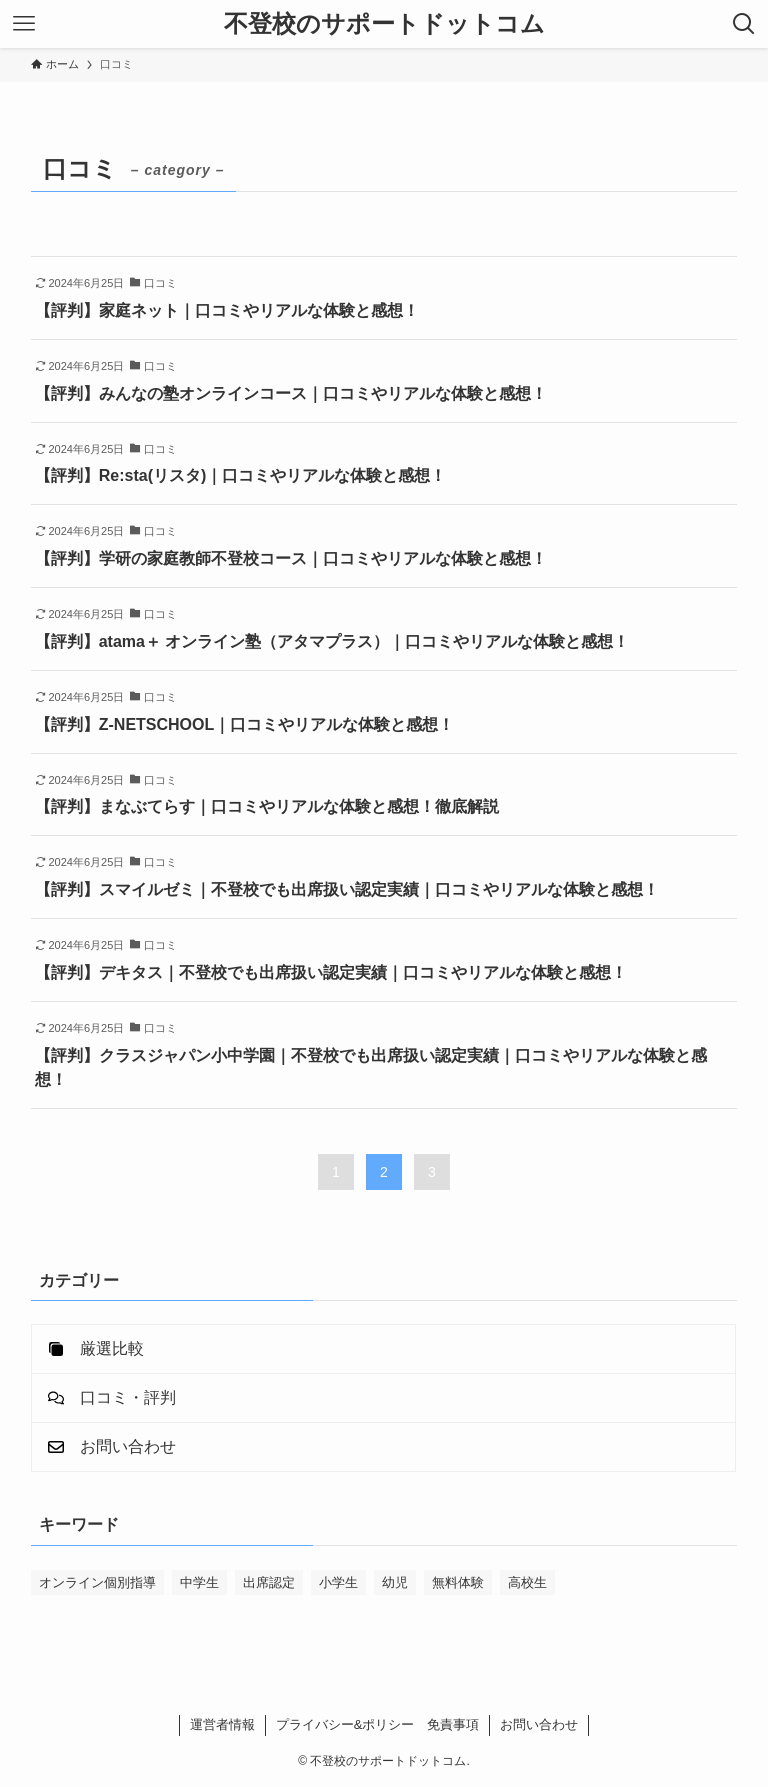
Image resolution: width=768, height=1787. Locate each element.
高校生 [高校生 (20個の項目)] (527, 1582)
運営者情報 (222, 1724)
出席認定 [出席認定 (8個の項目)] (269, 1582)
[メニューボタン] (24, 24)
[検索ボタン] (744, 24)
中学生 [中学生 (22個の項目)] (199, 1582)
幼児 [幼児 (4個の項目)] (395, 1582)
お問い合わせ (539, 1724)
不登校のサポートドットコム (384, 24)
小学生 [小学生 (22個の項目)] (338, 1582)
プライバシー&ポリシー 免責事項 (378, 1724)
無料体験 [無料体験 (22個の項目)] (458, 1582)
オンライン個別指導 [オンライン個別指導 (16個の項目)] (97, 1582)
